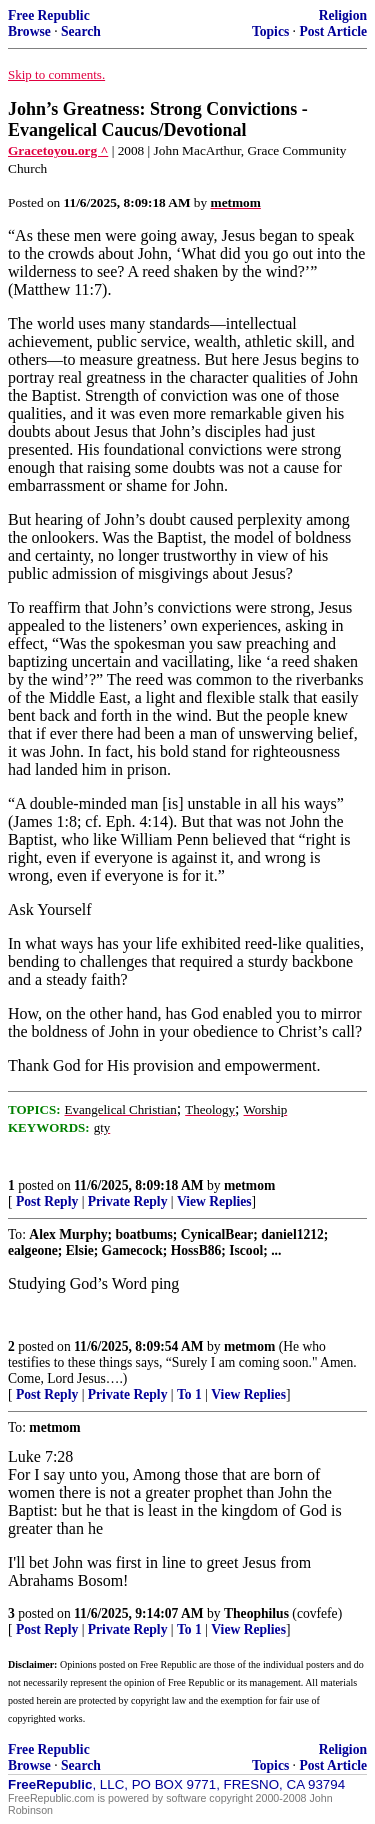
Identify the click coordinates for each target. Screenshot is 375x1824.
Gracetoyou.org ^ (58, 150)
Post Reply (47, 1201)
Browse (29, 31)
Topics (270, 31)
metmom (249, 1185)
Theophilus (256, 1613)
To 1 (189, 1394)
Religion (343, 15)
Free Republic (49, 15)
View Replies (214, 1201)
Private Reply (128, 1201)
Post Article (333, 31)
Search (81, 31)
